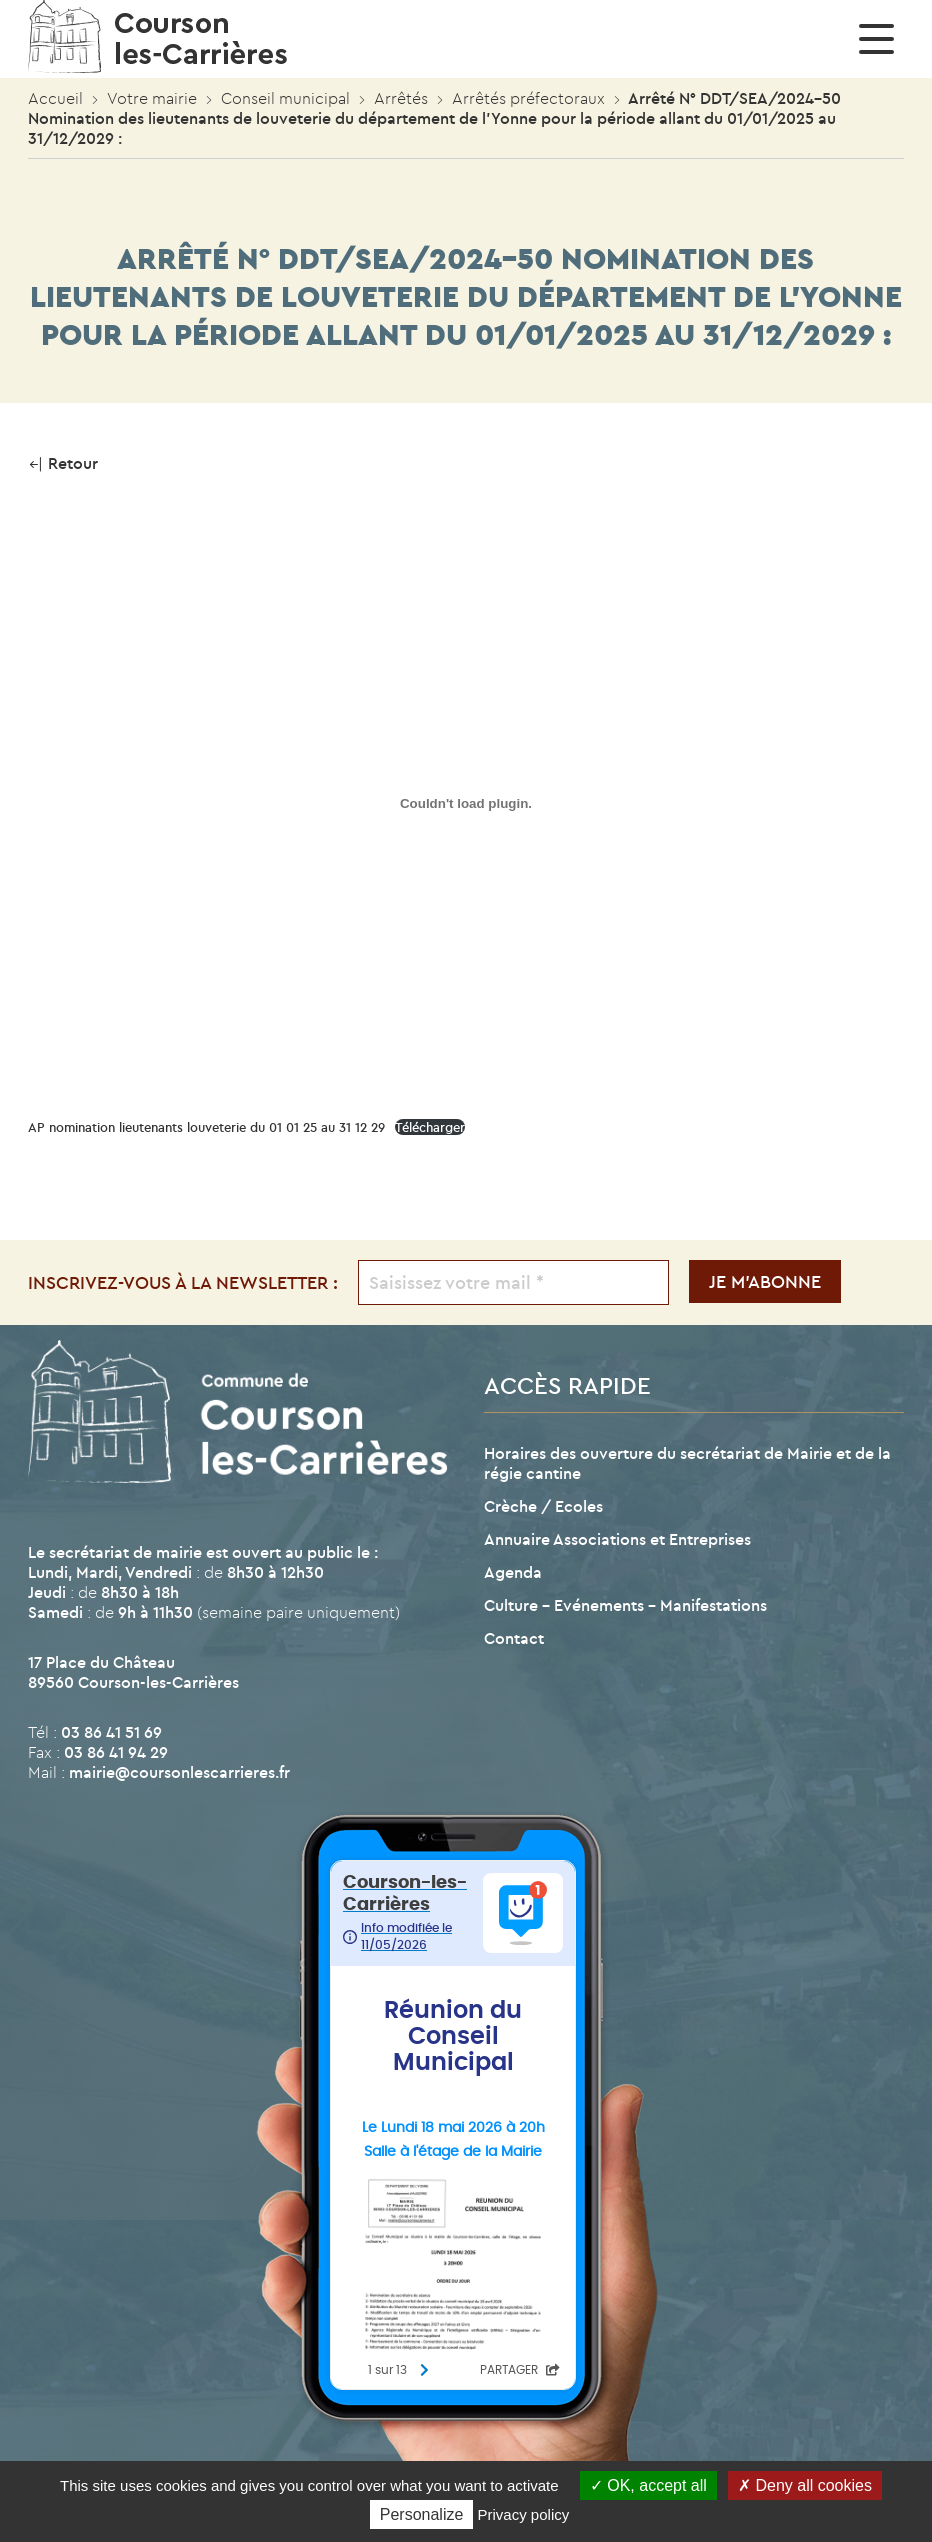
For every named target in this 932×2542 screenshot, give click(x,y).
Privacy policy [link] (524, 2514)
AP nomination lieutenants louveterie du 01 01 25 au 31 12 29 (206, 1127)
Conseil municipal (285, 98)
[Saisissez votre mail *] (513, 1282)
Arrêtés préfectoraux (528, 98)
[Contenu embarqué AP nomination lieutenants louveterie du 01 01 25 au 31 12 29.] (466, 803)
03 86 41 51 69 (111, 1732)
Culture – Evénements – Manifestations (625, 1605)
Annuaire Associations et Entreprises (617, 1539)
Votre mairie (152, 98)
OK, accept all (648, 2485)
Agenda (513, 1572)
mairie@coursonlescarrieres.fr (179, 1772)
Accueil (55, 98)
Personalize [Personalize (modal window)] (422, 2514)
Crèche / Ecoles (543, 1506)
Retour (63, 463)
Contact (514, 1638)
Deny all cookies (805, 2485)
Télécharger (430, 1127)
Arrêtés (401, 98)
